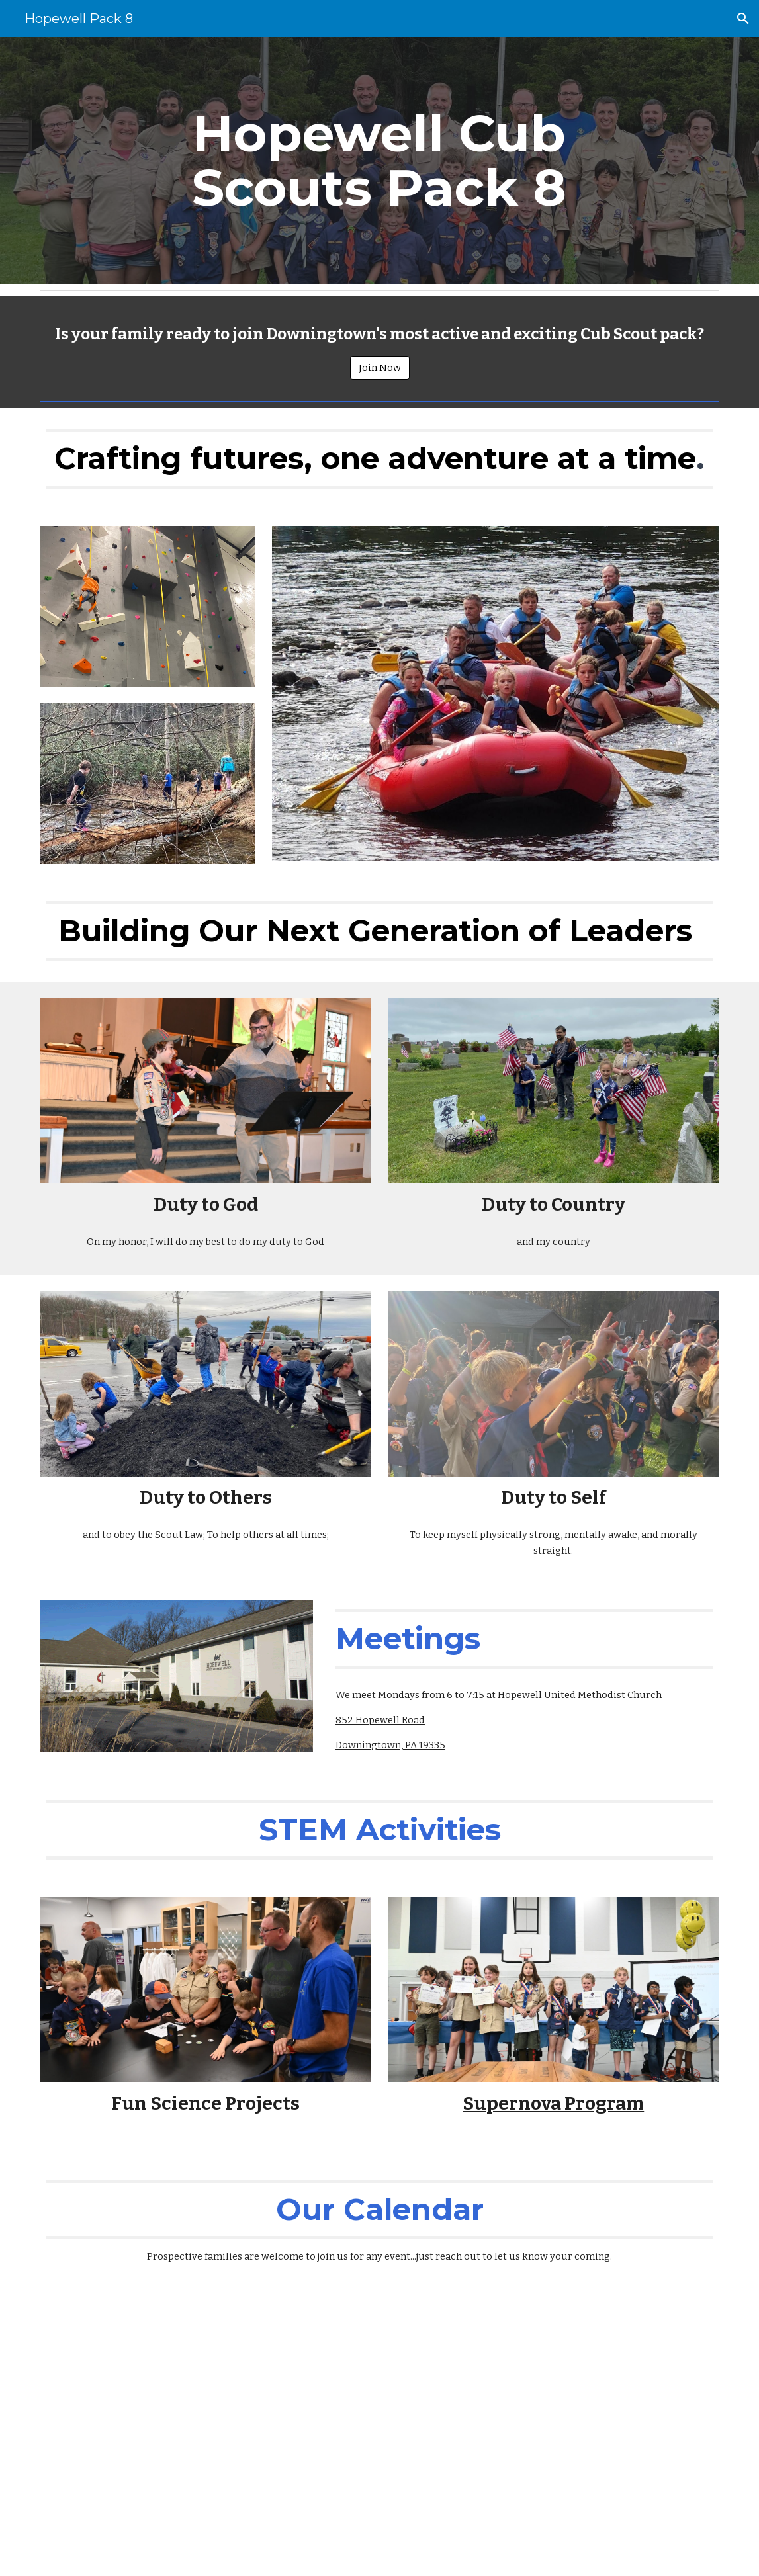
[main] (379, 161)
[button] (743, 18)
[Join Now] (380, 368)
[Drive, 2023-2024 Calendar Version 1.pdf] (379, 2431)
